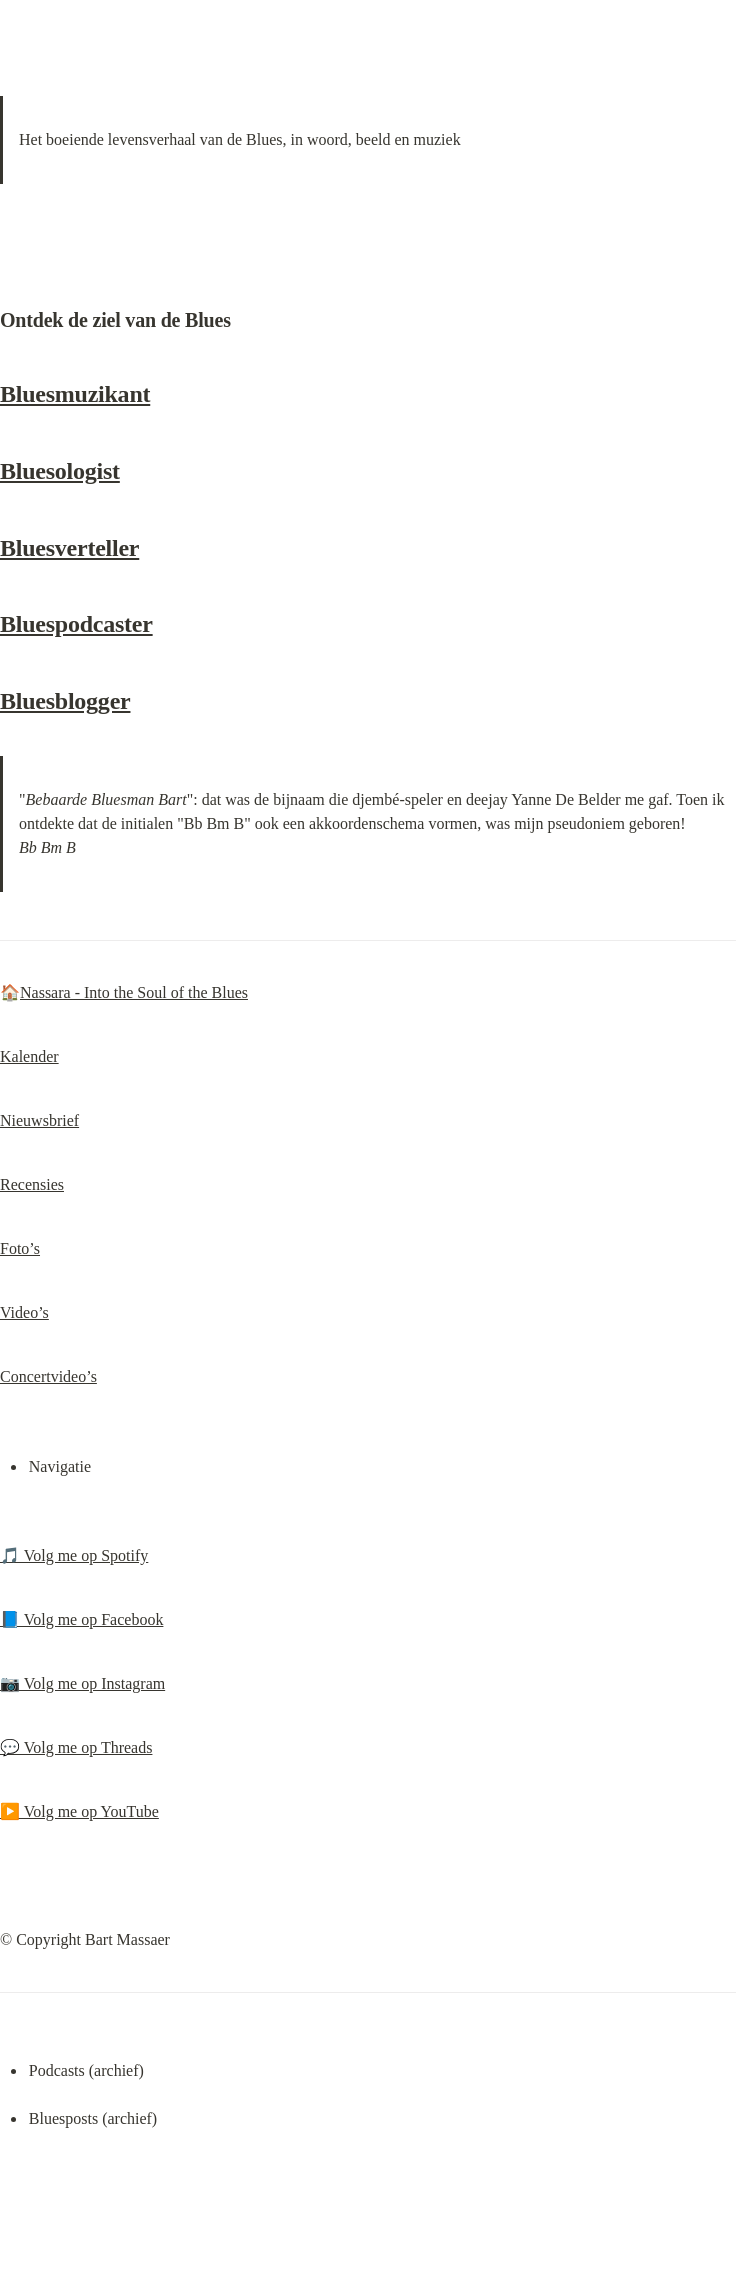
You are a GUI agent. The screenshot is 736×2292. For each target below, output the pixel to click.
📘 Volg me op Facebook (81, 1619)
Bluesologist (60, 471)
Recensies (32, 1184)
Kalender (29, 1056)
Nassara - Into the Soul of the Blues (134, 992)
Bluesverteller (69, 548)
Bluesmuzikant (75, 394)
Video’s (24, 1312)
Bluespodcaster (76, 624)
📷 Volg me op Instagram (82, 1683)
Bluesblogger (65, 701)
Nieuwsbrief (39, 1120)
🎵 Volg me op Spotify (74, 1555)
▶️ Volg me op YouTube (79, 1811)
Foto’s (20, 1248)
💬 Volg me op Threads (76, 1747)
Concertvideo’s (48, 1376)
